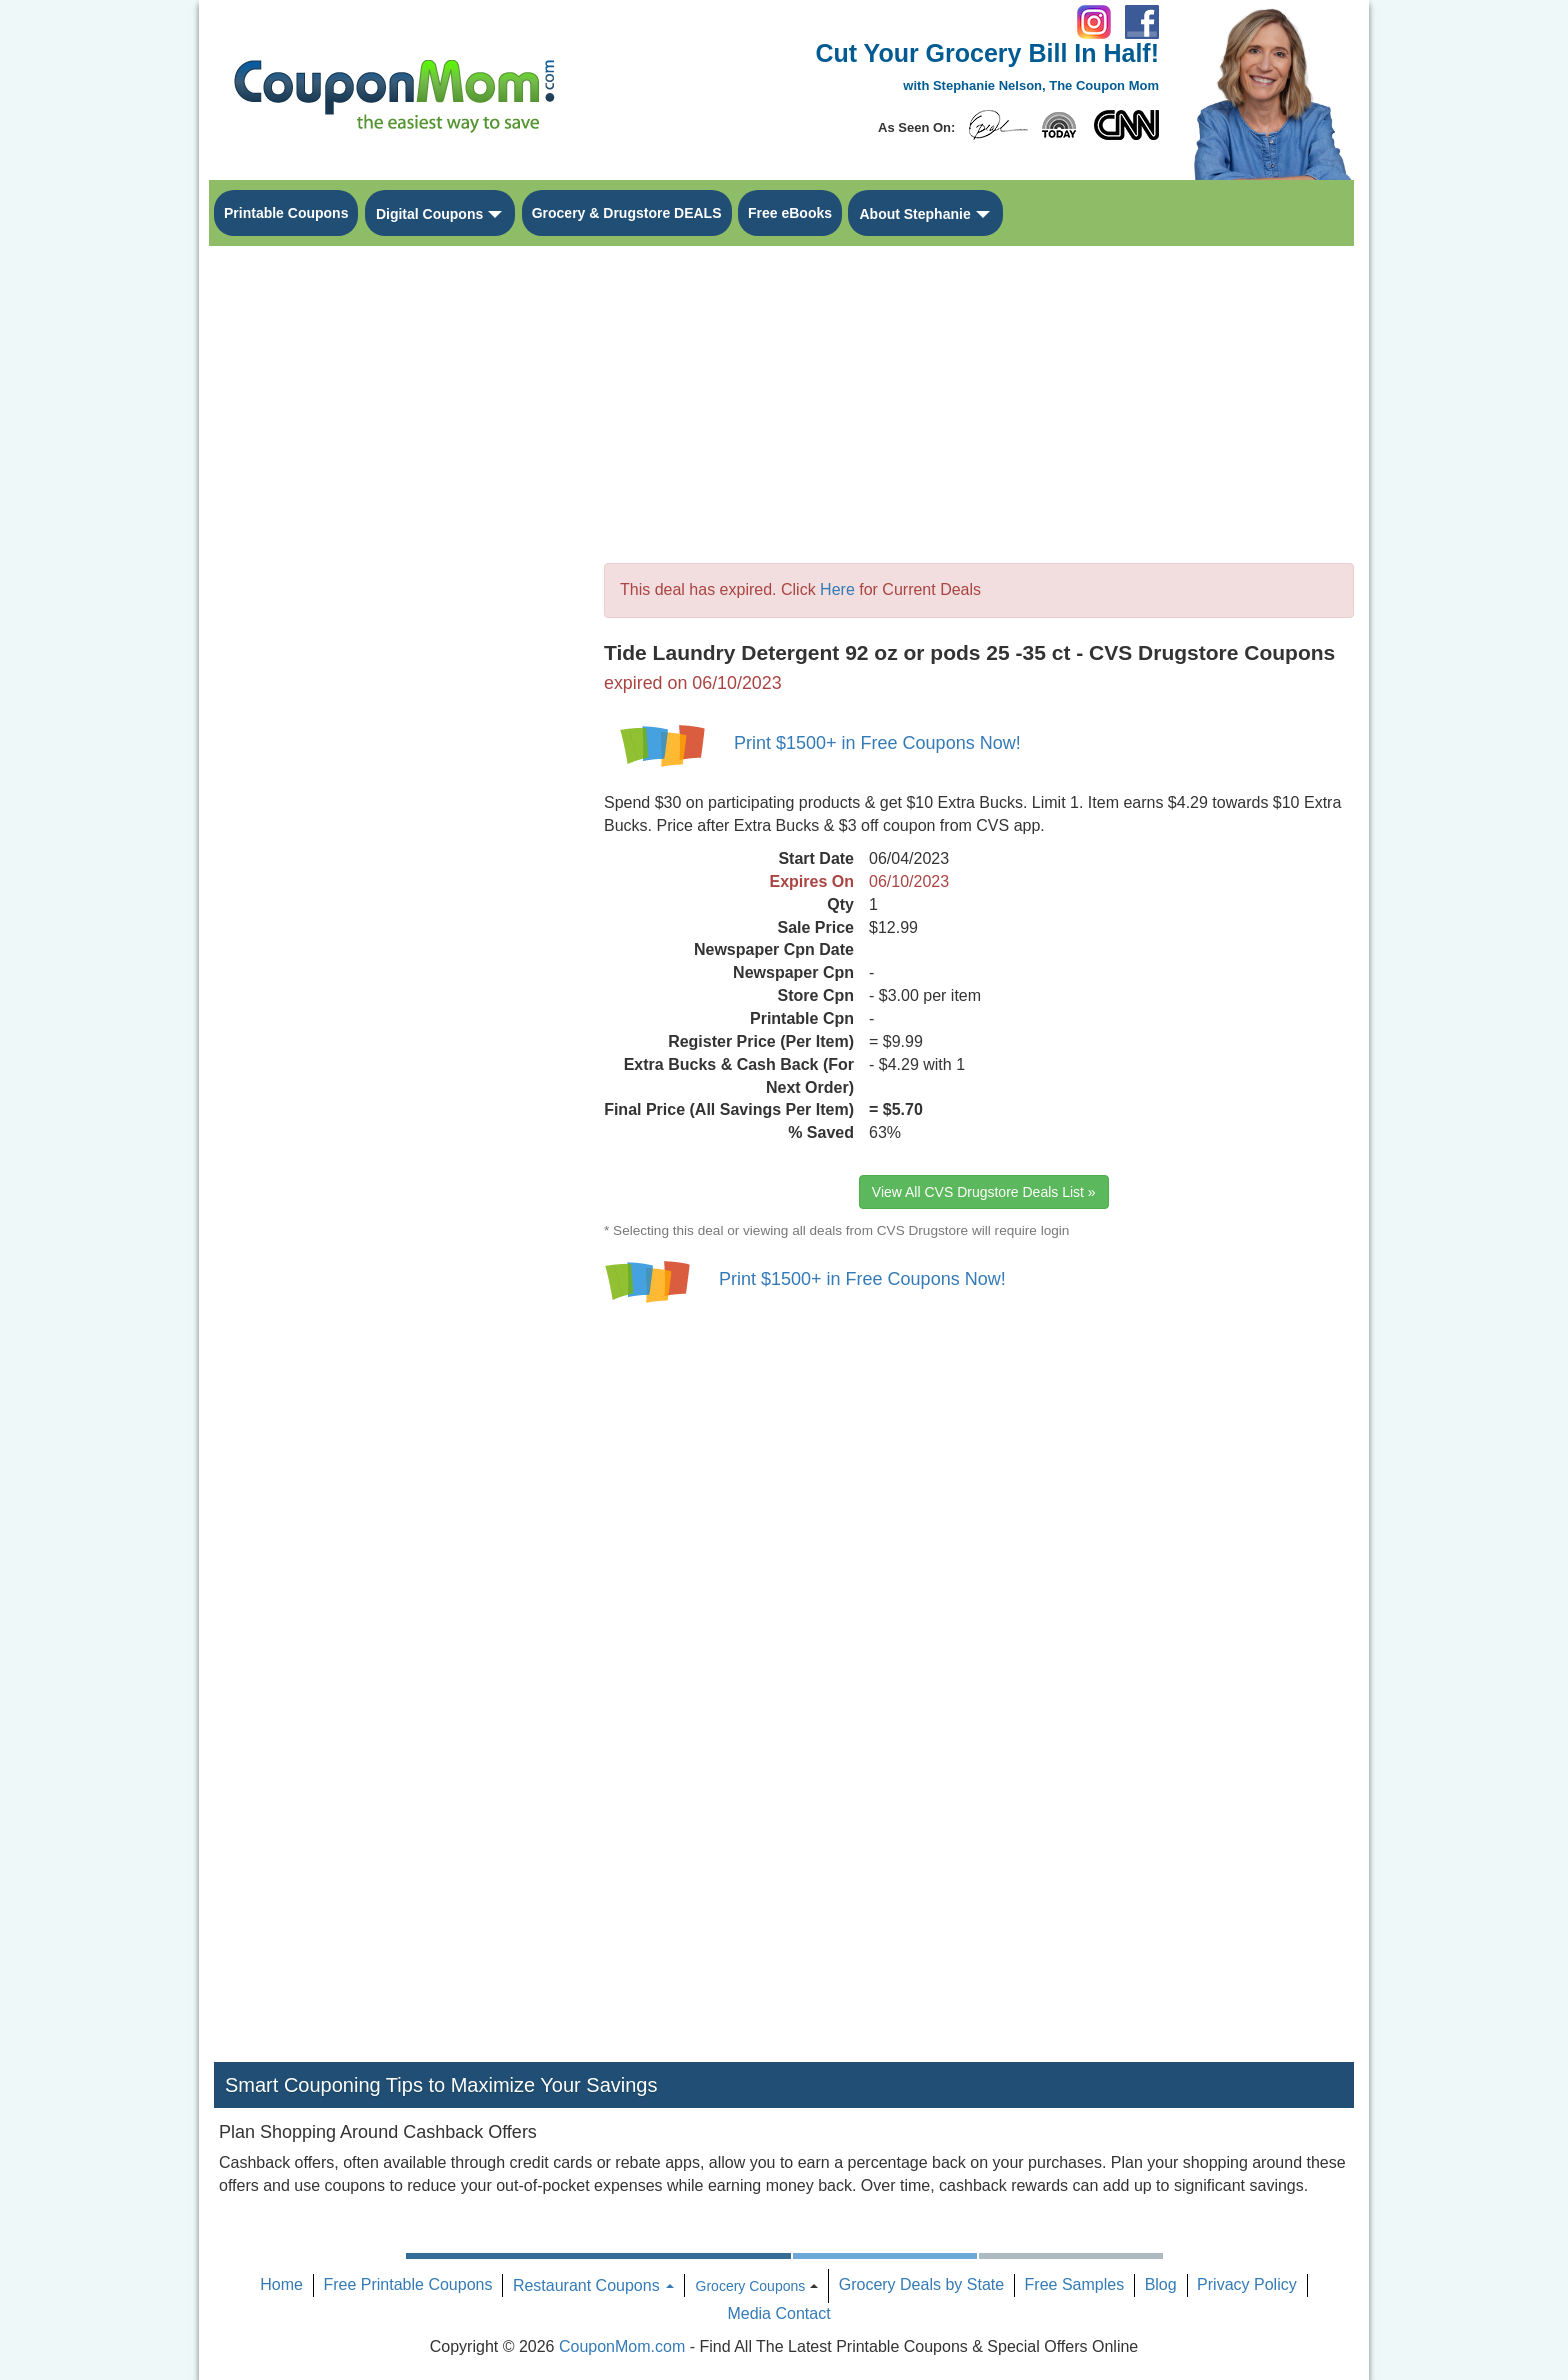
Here (837, 589)
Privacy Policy (1247, 2284)
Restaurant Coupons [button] (593, 2285)
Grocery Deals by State (921, 2284)
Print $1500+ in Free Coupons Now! (877, 743)
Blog (1161, 2284)
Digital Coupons (429, 214)
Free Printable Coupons (407, 2284)
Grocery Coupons (751, 2286)
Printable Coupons (286, 213)
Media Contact (778, 2313)
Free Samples (1075, 2284)
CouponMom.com (622, 2346)
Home (281, 2284)
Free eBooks (790, 213)
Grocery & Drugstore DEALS (627, 213)
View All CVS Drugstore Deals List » (984, 1192)
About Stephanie (914, 214)
